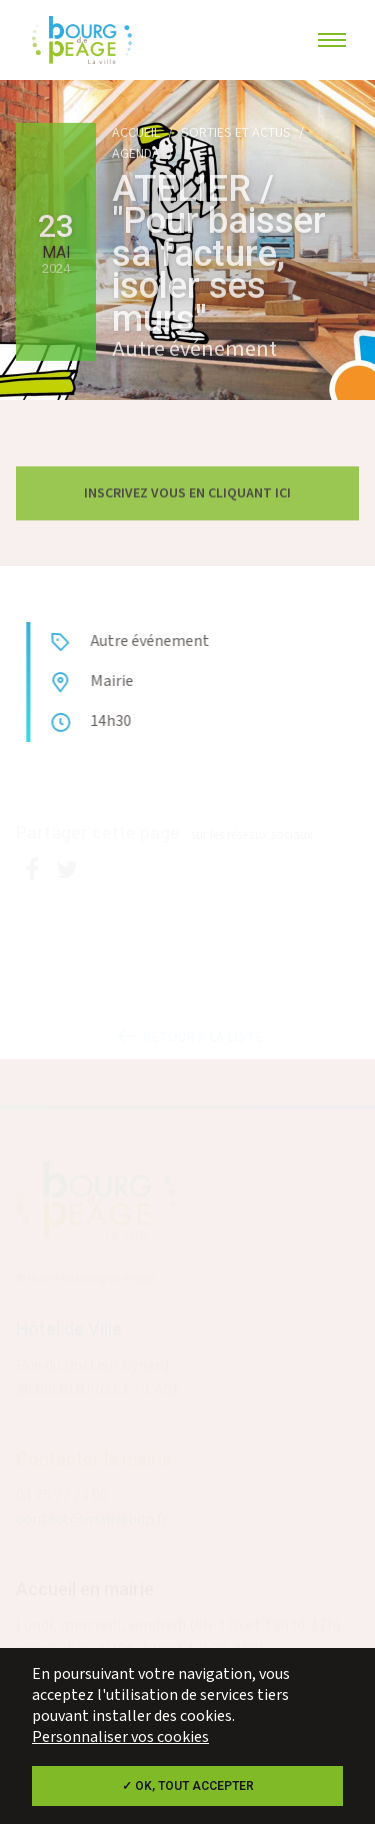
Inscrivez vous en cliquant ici (187, 498)
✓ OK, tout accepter (188, 1786)
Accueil (136, 133)
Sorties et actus (236, 133)
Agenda (136, 154)
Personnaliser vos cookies (120, 1737)
